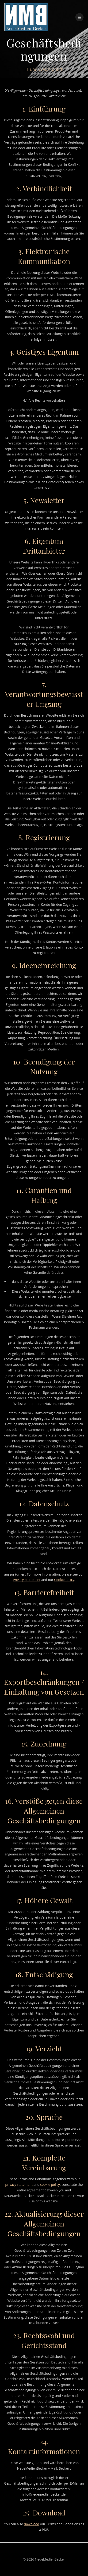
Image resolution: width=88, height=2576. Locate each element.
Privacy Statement (27, 1579)
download (31, 2524)
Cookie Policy (64, 1579)
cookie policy (50, 2184)
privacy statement (19, 2184)
